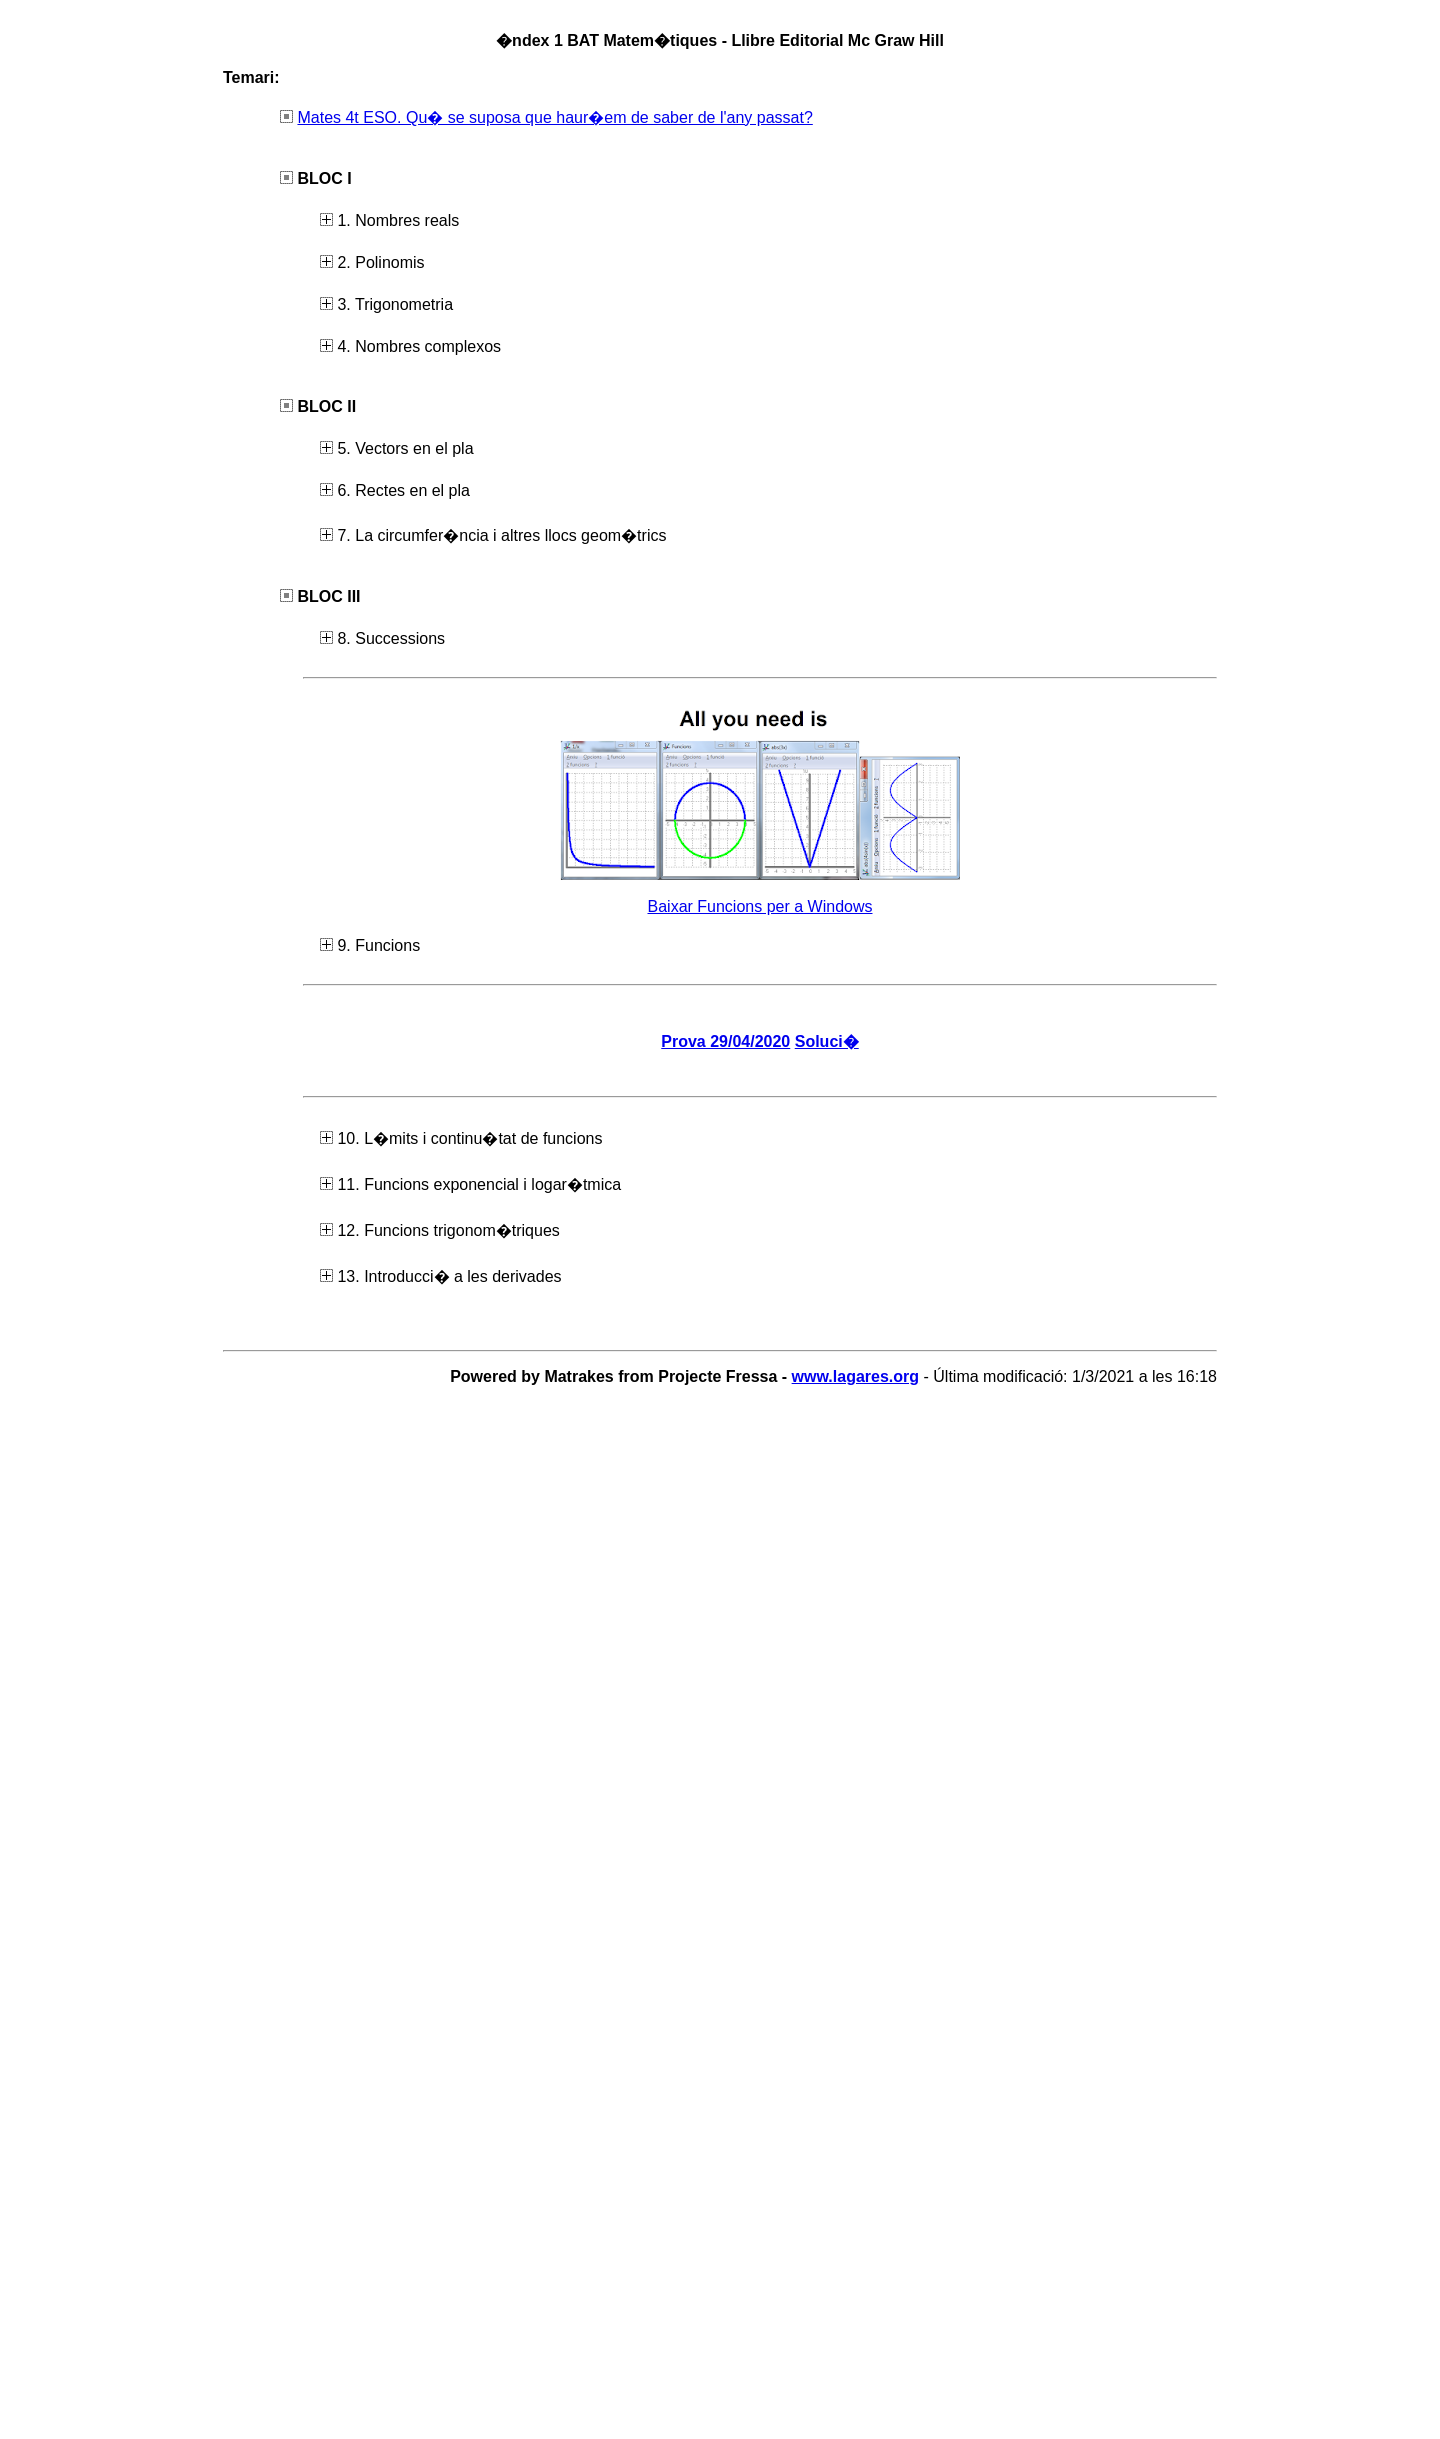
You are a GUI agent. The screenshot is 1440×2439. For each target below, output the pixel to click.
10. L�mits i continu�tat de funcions (461, 1138)
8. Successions (382, 638)
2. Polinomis (372, 262)
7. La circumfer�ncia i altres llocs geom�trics (493, 535)
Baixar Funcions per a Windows (760, 906)
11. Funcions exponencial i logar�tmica (470, 1184)
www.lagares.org (855, 1376)
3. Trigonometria (386, 304)
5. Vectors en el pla (397, 448)
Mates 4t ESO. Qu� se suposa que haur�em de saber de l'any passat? (554, 117)
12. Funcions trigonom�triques (440, 1230)
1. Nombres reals (389, 220)
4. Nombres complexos (410, 346)
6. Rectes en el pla (395, 490)
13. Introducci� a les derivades (441, 1276)
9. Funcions (370, 945)
